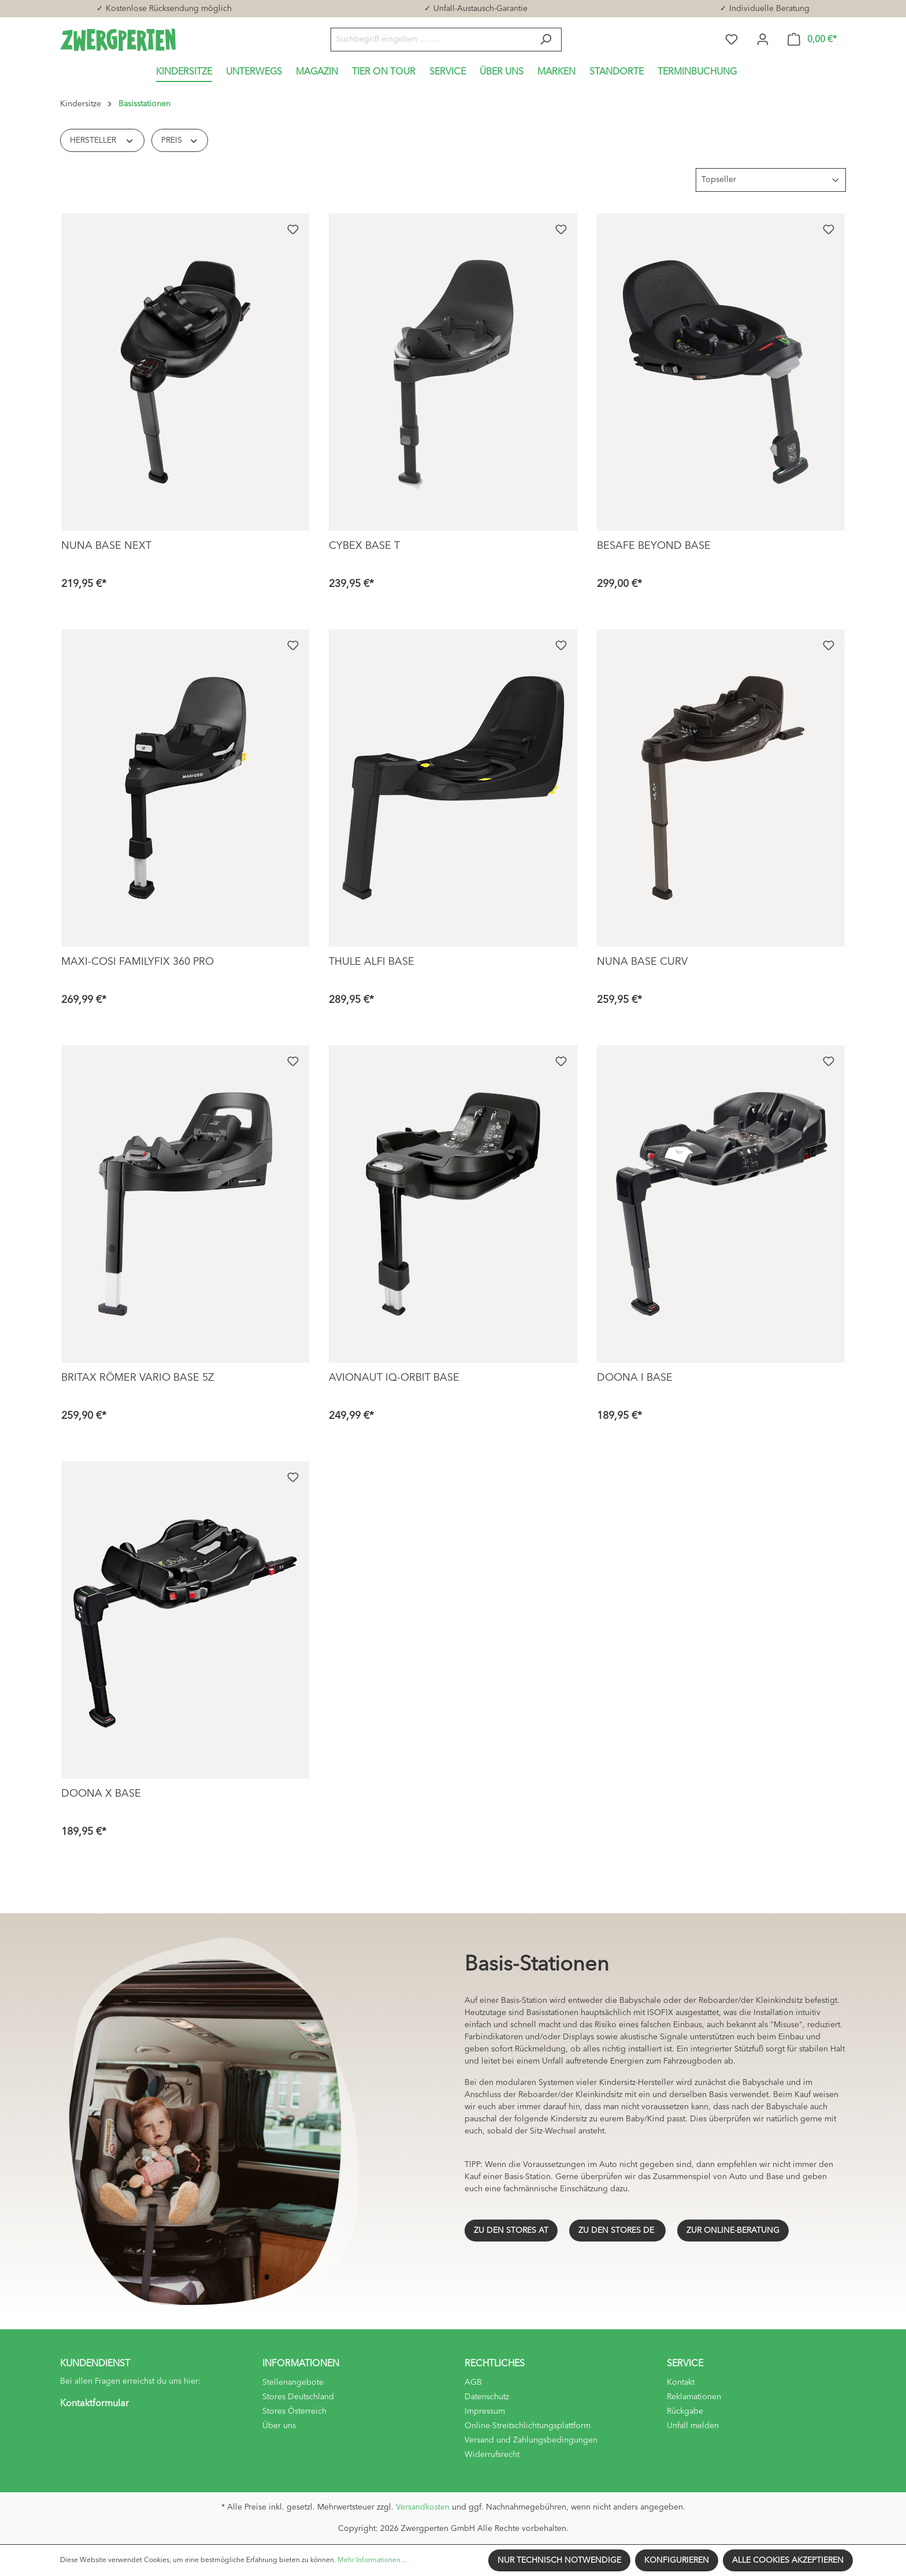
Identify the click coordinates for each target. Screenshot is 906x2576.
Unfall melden (693, 2426)
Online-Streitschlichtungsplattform (528, 2426)
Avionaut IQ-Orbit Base (394, 1378)
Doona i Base (635, 1378)
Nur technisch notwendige (559, 2560)
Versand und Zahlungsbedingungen (531, 2440)
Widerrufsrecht (492, 2455)
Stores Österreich (294, 2411)
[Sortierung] (771, 180)
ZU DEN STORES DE (617, 2230)
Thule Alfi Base (371, 962)
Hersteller (102, 139)
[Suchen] (546, 39)
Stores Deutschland (298, 2397)
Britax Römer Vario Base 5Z (137, 1378)
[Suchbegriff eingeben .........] (430, 39)
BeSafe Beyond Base (654, 546)
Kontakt (681, 2382)
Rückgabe (685, 2411)
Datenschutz (487, 2397)
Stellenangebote (293, 2382)
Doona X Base (101, 1794)
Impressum (485, 2411)
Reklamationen (694, 2397)
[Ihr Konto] (762, 39)
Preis (180, 139)
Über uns (279, 2426)
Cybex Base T (364, 546)
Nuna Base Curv (642, 962)
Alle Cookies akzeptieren (788, 2560)
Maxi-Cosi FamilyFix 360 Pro (137, 962)
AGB (473, 2382)
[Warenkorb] (812, 39)
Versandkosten (423, 2507)
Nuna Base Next (106, 546)
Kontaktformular (94, 2403)
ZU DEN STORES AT (511, 2230)
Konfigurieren (676, 2560)
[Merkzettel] (731, 39)
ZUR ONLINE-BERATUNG (732, 2230)
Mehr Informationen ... (372, 2560)
